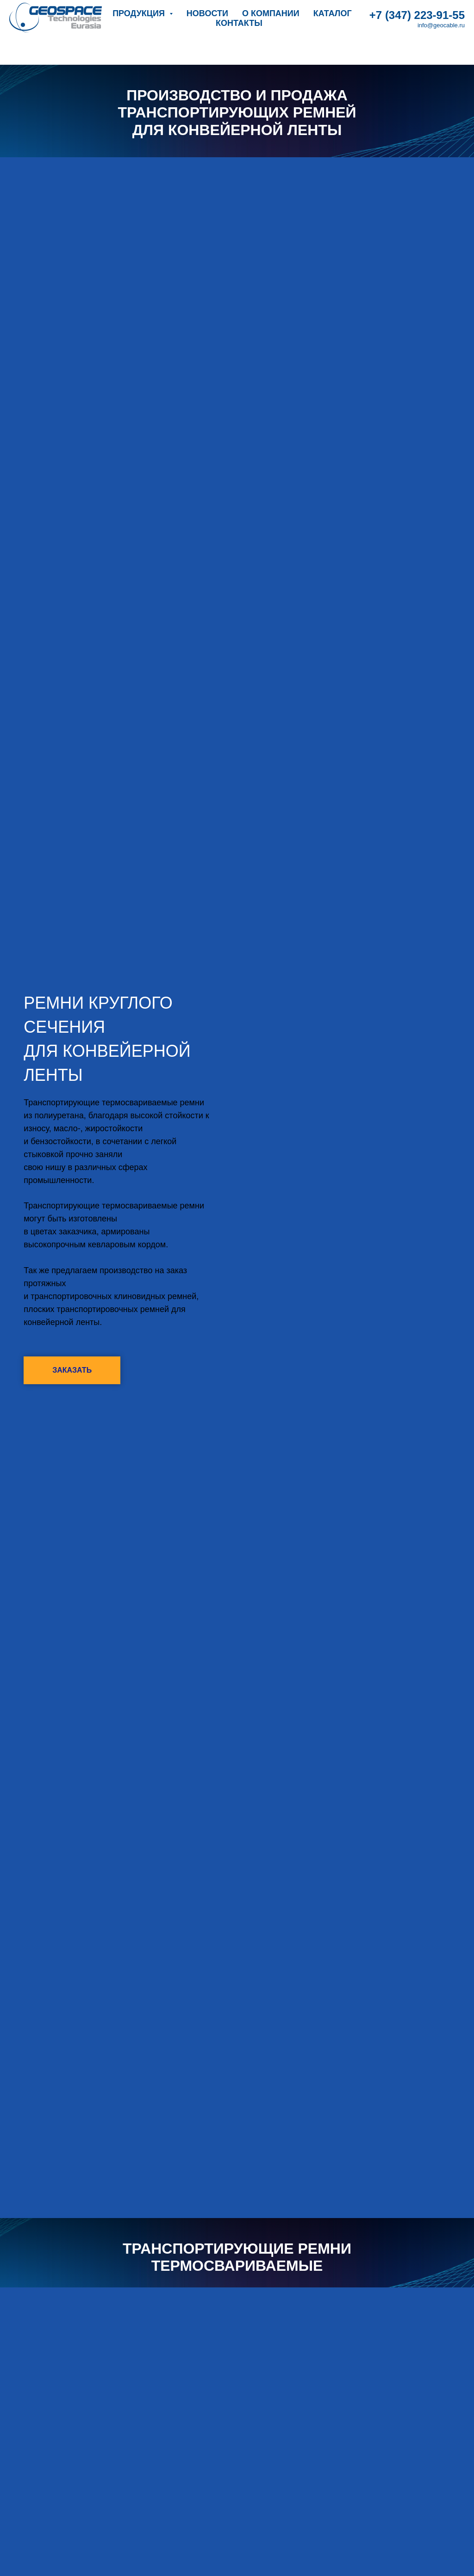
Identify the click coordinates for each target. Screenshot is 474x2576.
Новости (207, 13)
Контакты (239, 23)
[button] (72, 1370)
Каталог (332, 13)
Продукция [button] (139, 13)
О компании (270, 13)
